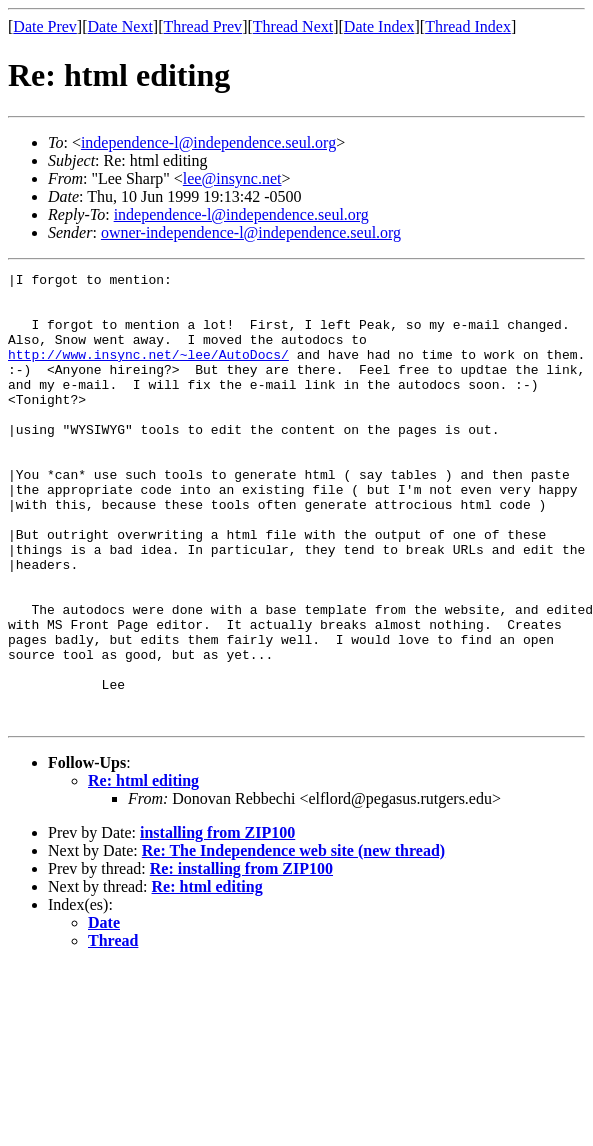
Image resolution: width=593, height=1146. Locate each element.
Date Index (379, 26)
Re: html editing (143, 870)
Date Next (120, 26)
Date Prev (45, 26)
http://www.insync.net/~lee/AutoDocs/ (148, 372)
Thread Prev (202, 26)
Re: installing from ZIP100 (241, 958)
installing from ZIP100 (217, 922)
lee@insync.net (232, 178)
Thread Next (293, 26)
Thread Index (468, 26)
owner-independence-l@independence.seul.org (251, 232)
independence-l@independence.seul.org (208, 142)
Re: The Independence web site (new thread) (293, 940)
